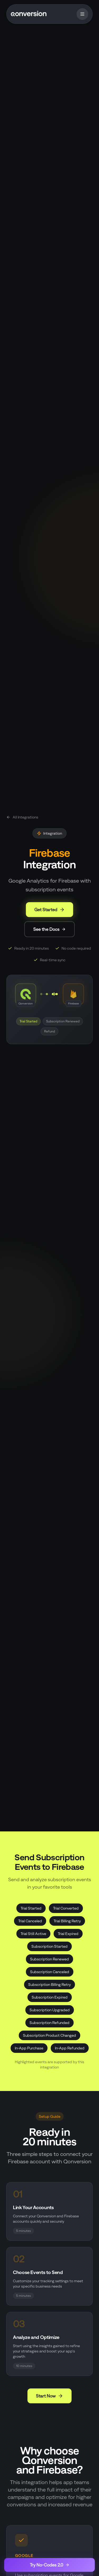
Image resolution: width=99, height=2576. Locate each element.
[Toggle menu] (82, 14)
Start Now (49, 2396)
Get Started (49, 909)
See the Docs (49, 929)
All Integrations (22, 817)
